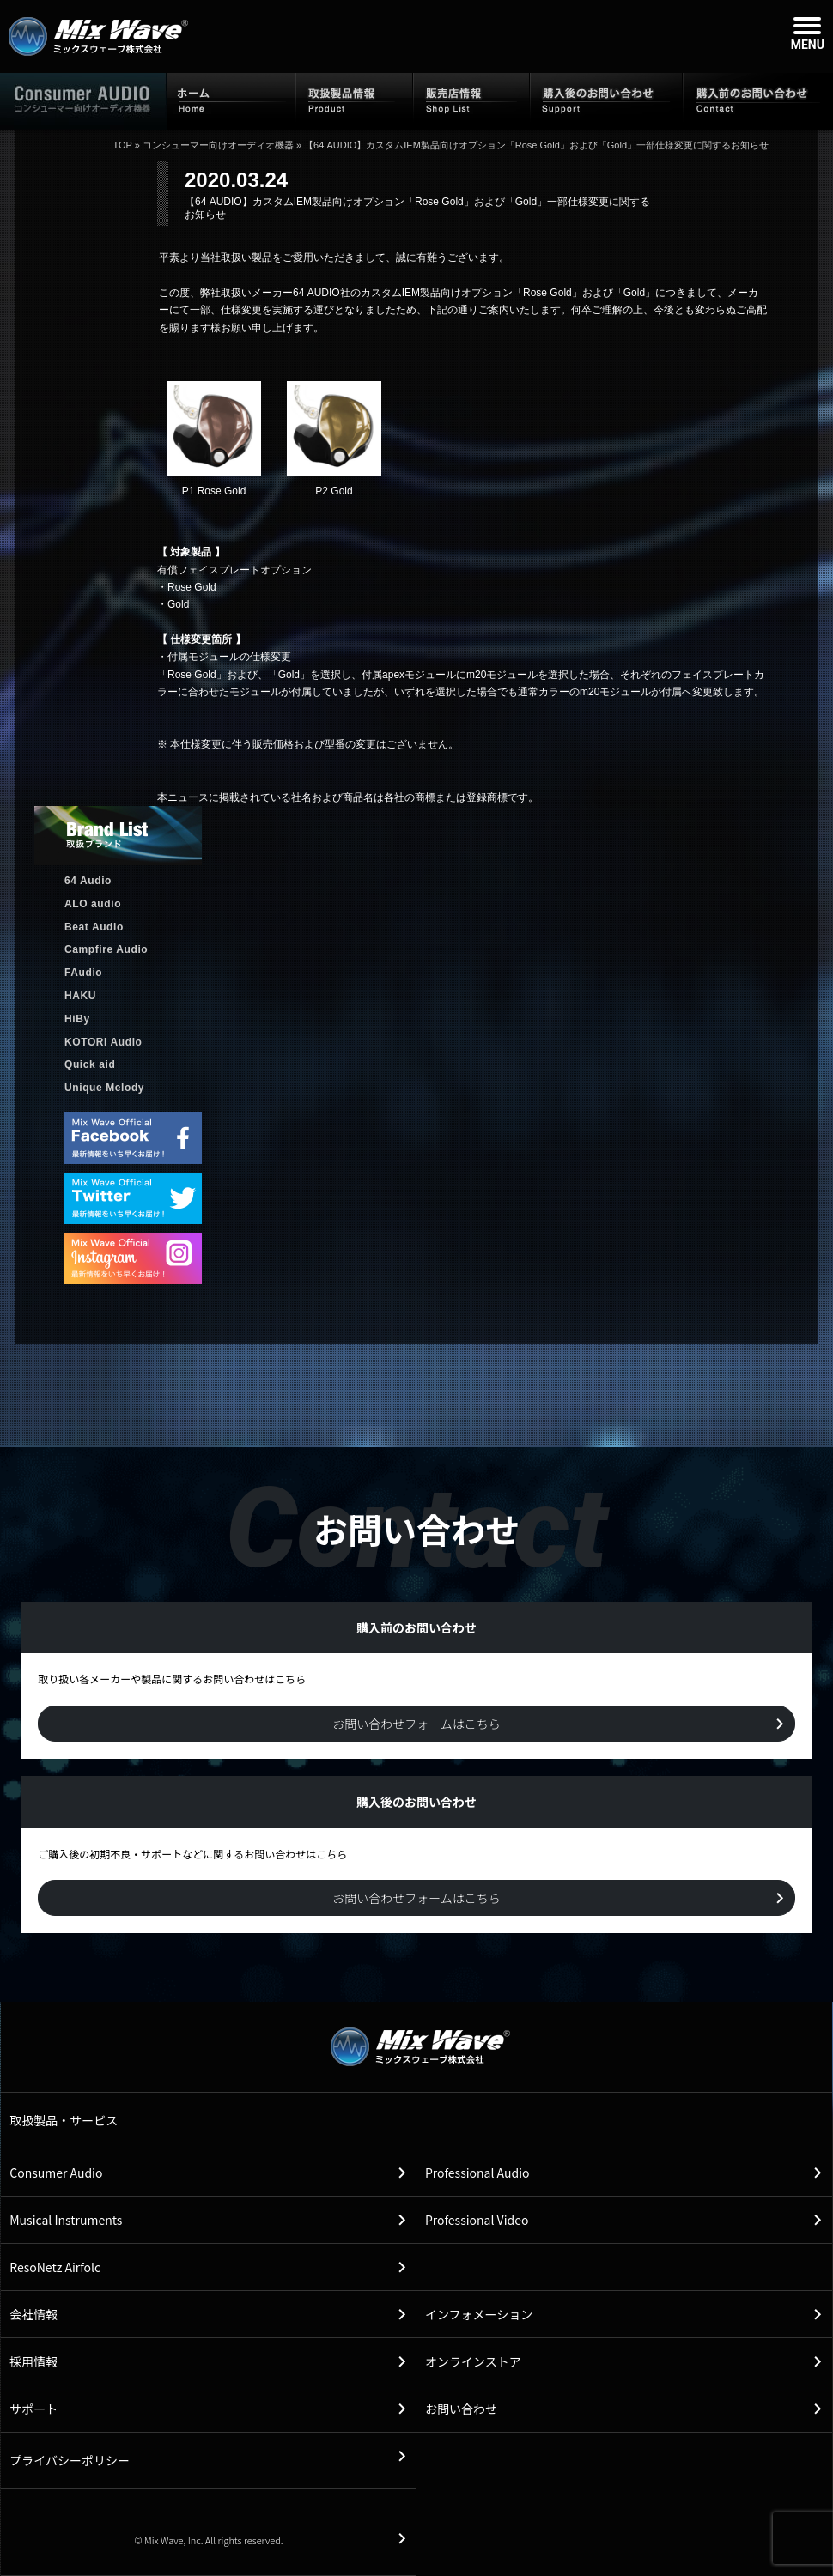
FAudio (83, 973)
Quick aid (89, 1064)
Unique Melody (104, 1088)
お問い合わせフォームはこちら (416, 1723)
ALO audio (92, 904)
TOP (121, 145)
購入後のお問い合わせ (606, 100)
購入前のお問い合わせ (758, 100)
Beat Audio (94, 927)
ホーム (231, 100)
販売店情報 (471, 100)
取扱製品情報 (354, 100)
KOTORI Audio (103, 1042)
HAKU (80, 996)
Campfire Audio (106, 949)
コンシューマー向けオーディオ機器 (218, 145)
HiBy (77, 1019)
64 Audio (88, 881)
